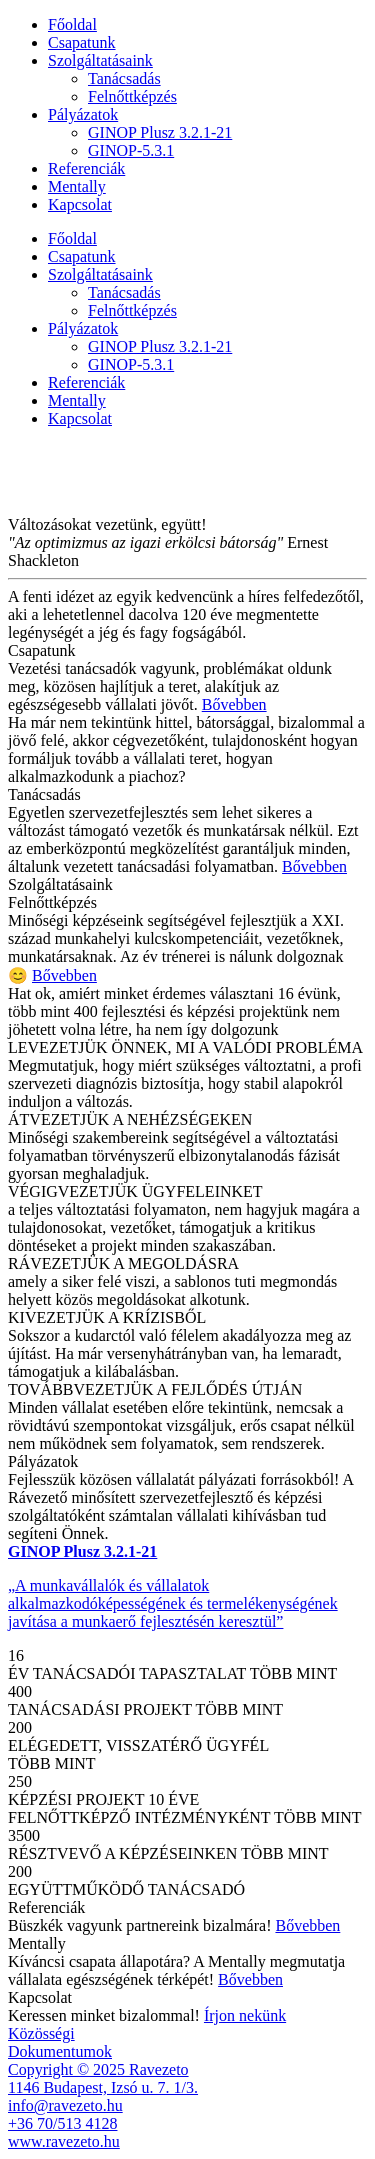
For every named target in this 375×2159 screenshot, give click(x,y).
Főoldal (72, 24)
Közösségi (41, 2033)
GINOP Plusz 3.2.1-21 (160, 132)
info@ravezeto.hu (65, 2105)
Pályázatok (83, 114)
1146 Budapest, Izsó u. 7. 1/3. (103, 2087)
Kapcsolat (80, 204)
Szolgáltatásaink (100, 60)
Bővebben (234, 704)
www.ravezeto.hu (64, 2141)
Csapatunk (82, 42)
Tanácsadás (124, 78)
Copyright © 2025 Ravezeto (98, 2069)
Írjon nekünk (245, 2015)
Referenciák (86, 168)
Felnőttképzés (132, 96)
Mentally (77, 186)
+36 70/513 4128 (62, 2123)
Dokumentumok (60, 2051)
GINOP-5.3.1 (131, 150)
